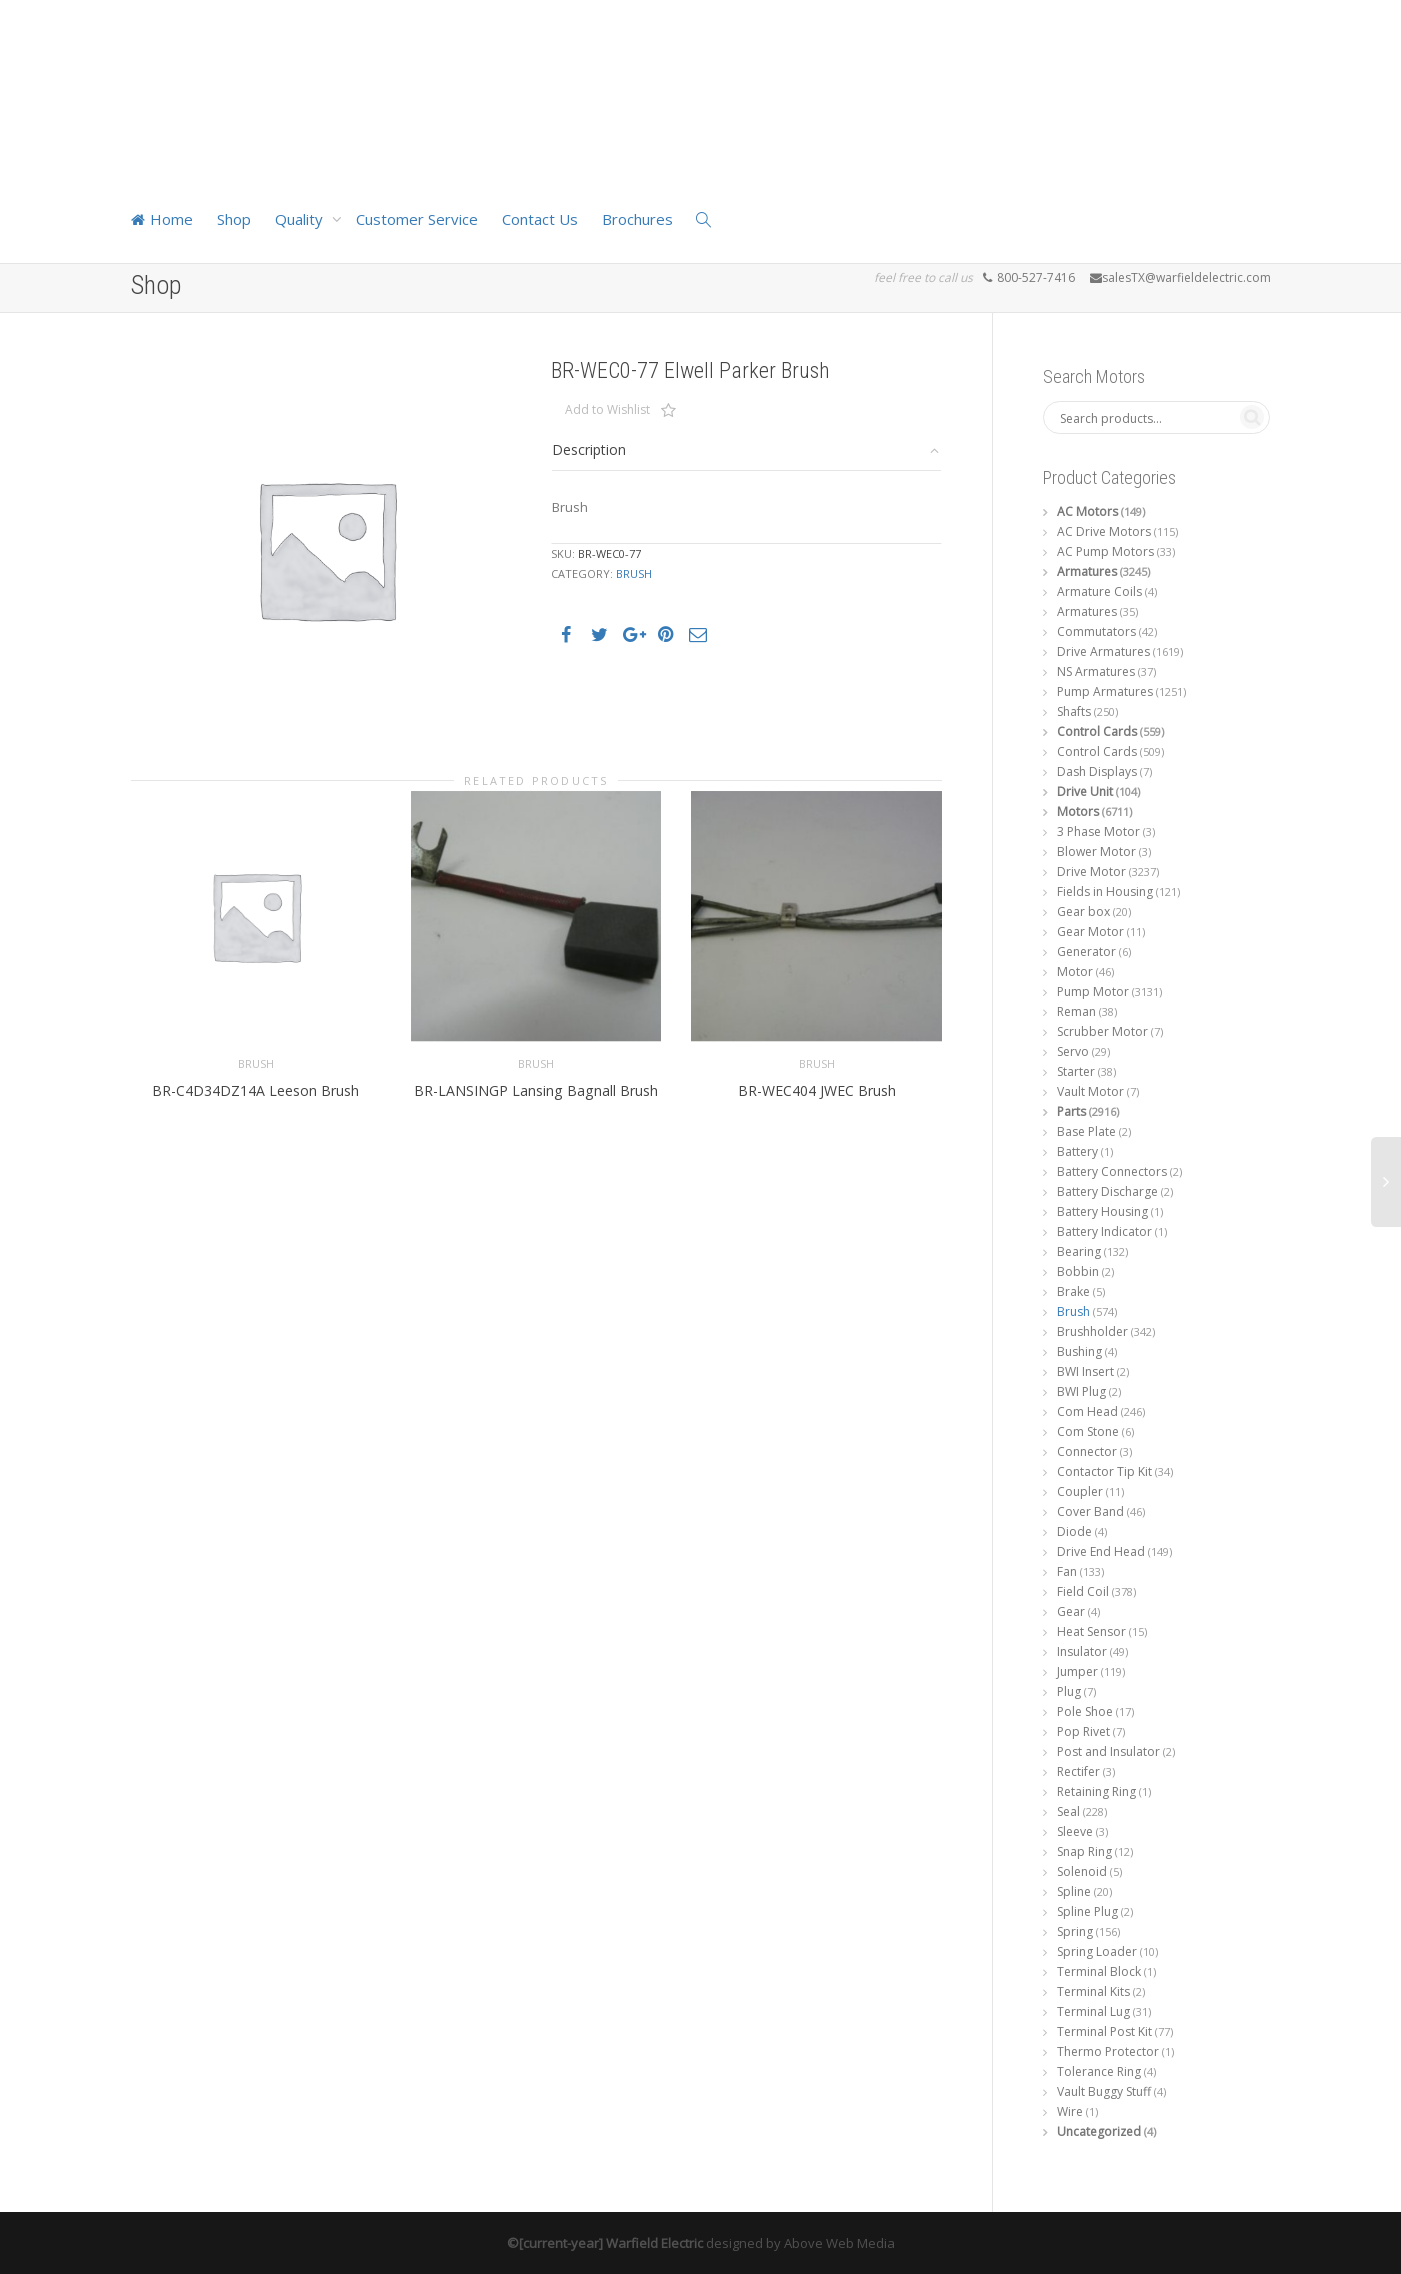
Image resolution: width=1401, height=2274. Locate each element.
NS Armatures (1096, 671)
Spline (1074, 1891)
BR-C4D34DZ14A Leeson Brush (256, 1051)
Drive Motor (1091, 871)
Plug (1069, 1691)
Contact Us (540, 219)
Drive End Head (1101, 1551)
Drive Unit (1085, 791)
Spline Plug (1087, 1911)
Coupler (1080, 1491)
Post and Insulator (1108, 1751)
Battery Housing (1102, 1211)
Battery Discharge (1107, 1191)
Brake (1073, 1291)
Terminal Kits (1093, 1991)
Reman (1076, 1011)
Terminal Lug (1093, 2011)
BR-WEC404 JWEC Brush (816, 1051)
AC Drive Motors (1104, 531)
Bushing (1079, 1351)
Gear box (1083, 911)
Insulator (1082, 1651)
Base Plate (1086, 1131)
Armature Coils (1099, 591)
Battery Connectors (1112, 1171)
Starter (1076, 1071)
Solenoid (1082, 1871)
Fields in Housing (1105, 891)
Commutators (1096, 631)
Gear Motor (1090, 931)
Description (589, 449)
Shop (234, 219)
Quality (301, 219)
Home (162, 219)
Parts (1071, 1111)
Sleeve (1075, 1831)
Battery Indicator (1104, 1231)
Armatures (1087, 571)
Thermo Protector (1108, 2051)
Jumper (1077, 1671)
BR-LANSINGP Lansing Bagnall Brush (536, 1051)
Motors (1078, 811)
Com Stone (1088, 1431)
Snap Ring (1084, 1851)
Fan (1067, 1571)
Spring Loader (1097, 1951)
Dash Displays (1097, 771)
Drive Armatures (1103, 651)
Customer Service (417, 219)
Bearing (1079, 1251)
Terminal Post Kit (1104, 2031)
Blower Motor (1096, 851)
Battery (1077, 1151)
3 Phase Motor (1098, 831)
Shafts (1074, 711)
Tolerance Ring (1099, 2071)
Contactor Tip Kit (1104, 1471)
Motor (1075, 971)
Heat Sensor (1091, 1631)
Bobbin (1078, 1271)
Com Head (1087, 1411)
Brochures (637, 219)
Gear (1071, 1611)
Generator (1086, 951)
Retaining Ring (1096, 1791)
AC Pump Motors (1105, 551)
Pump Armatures (1105, 691)
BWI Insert (1085, 1371)
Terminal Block (1099, 1971)
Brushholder (1092, 1331)
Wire (1070, 2111)
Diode (1074, 1531)
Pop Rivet (1083, 1731)
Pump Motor (1093, 991)
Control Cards (1097, 731)
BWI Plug (1081, 1391)
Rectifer (1078, 1771)
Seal (1068, 1811)
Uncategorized (1099, 2131)
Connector (1087, 1451)
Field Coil (1083, 1591)
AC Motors (1087, 511)
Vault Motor (1090, 1091)
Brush (634, 573)
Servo (1073, 1051)
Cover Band (1090, 1511)
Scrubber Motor (1102, 1031)
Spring (1075, 1931)
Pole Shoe (1085, 1711)
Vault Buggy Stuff (1104, 2091)
